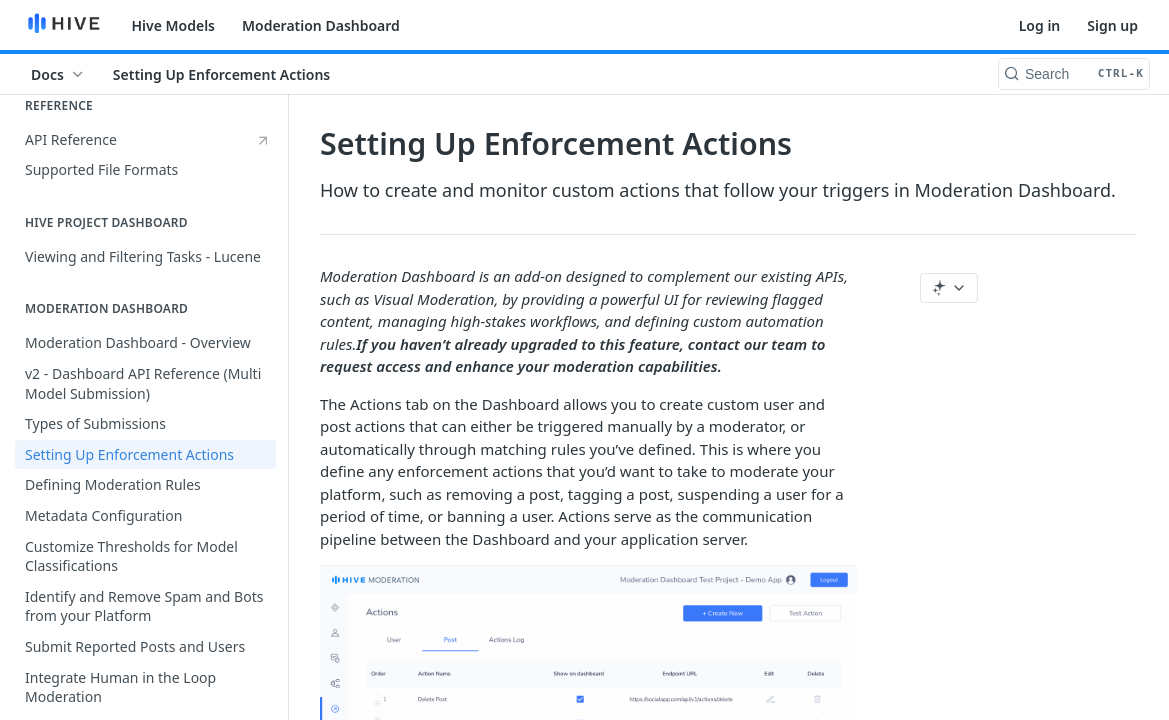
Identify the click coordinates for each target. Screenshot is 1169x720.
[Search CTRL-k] (1074, 74)
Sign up (1112, 25)
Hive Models (174, 25)
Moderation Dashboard (321, 25)
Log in (1040, 25)
